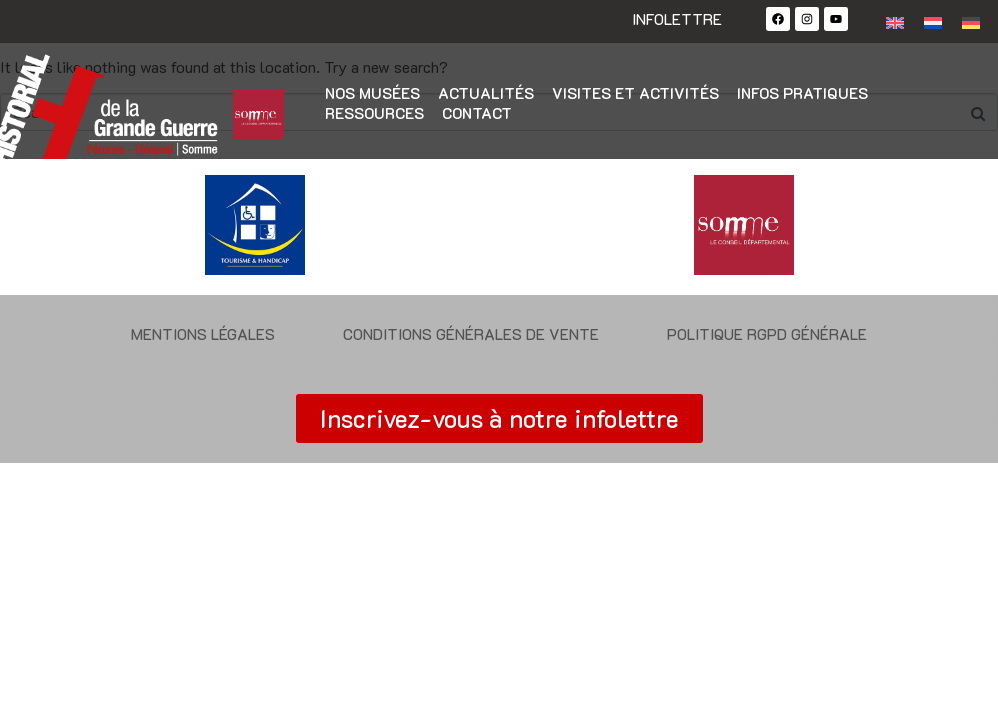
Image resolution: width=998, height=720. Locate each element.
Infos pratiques (802, 93)
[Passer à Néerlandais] (933, 21)
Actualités (486, 93)
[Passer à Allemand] (971, 21)
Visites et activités (635, 93)
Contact (477, 113)
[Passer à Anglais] (895, 21)
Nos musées (372, 93)
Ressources (374, 113)
